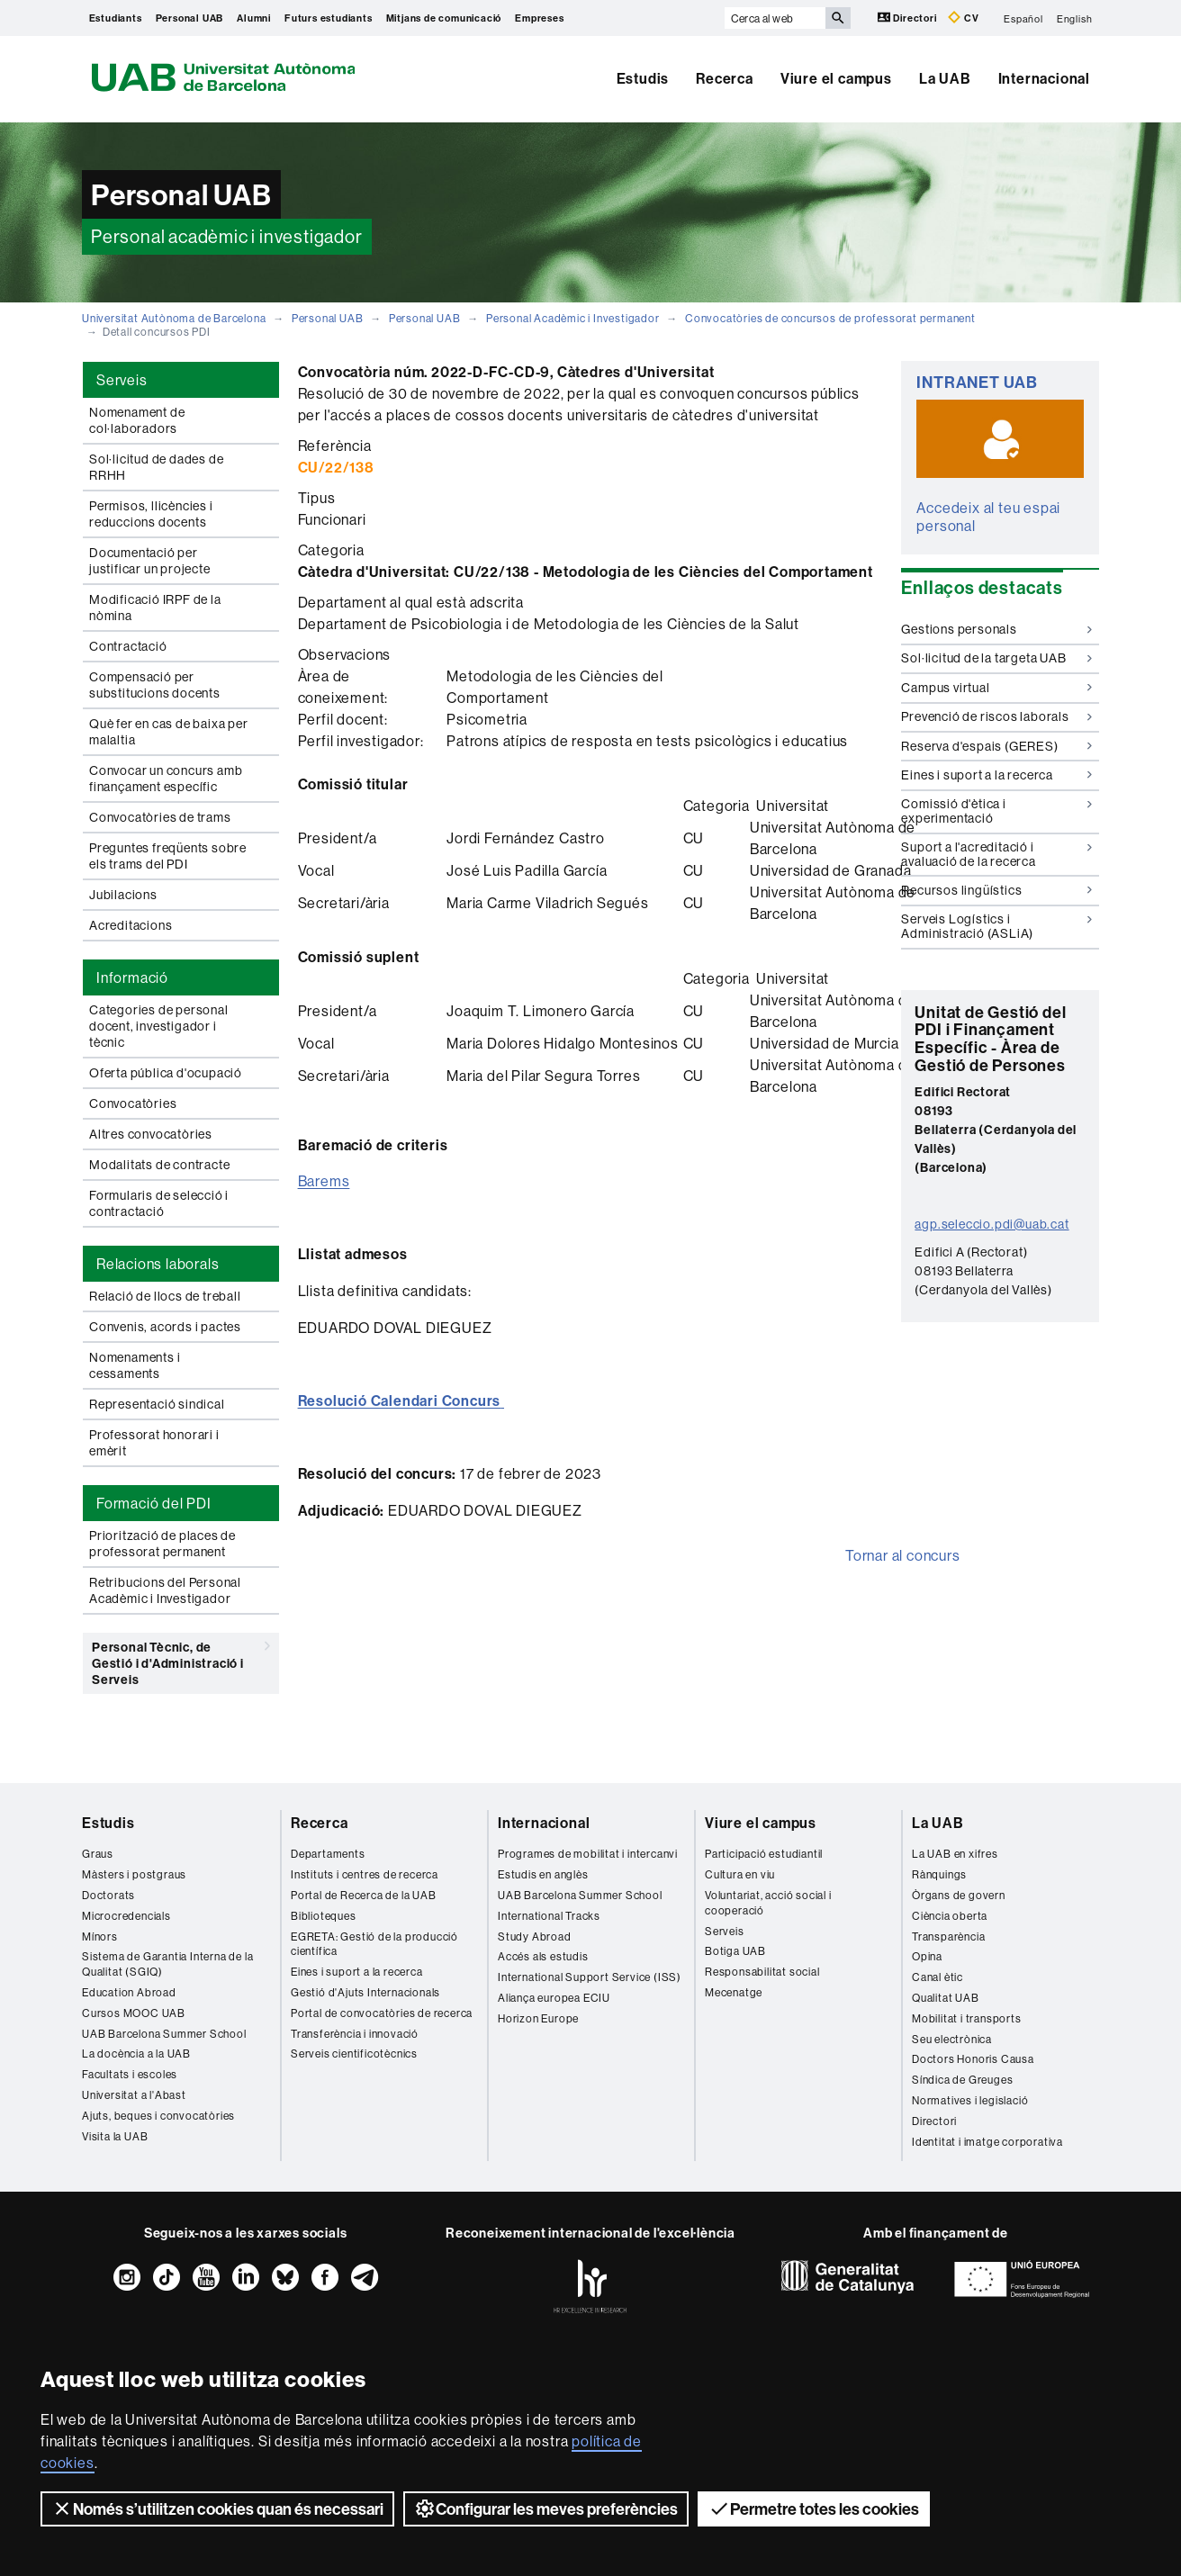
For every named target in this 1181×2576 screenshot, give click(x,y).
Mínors (100, 1936)
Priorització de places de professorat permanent (162, 1543)
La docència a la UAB (136, 2053)
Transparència (948, 1936)
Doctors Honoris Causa (973, 2059)
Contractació (128, 646)
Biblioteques (323, 1916)
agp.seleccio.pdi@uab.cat (991, 1224)
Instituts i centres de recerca (364, 1874)
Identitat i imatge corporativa (987, 2141)
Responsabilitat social (762, 1971)
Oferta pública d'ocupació (165, 1073)
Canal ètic (937, 1977)
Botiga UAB (735, 1951)
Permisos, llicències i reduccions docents (151, 514)
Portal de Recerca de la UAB (364, 1895)
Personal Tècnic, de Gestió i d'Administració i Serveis (181, 1660)
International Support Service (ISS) (589, 1977)
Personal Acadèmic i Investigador (573, 318)
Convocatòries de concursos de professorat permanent (830, 318)
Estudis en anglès (543, 1874)
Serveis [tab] (122, 380)
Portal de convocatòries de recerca (382, 2013)
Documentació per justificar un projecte (150, 561)
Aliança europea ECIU (554, 1997)
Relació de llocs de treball (165, 1296)
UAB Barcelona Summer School (164, 2033)
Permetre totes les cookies (813, 2508)
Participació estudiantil (764, 1853)
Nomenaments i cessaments (134, 1365)
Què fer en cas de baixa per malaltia (168, 732)
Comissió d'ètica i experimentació (996, 810)
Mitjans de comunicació (444, 18)
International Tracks (549, 1916)
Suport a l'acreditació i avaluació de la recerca (996, 854)
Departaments (328, 1853)
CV (963, 17)
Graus (97, 1853)
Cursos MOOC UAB (133, 2013)
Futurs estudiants (328, 18)
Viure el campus (836, 78)
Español (1023, 18)
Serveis (724, 1931)
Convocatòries (132, 1103)
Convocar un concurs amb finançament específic (165, 778)
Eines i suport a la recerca (996, 775)
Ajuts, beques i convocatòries (158, 2115)
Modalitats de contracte (159, 1165)
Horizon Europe (538, 2018)
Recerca (724, 78)
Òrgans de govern (958, 1895)
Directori (909, 17)
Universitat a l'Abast (134, 2095)
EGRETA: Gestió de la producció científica (374, 1944)
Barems (324, 1181)
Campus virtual (996, 688)
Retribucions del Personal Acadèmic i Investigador (165, 1590)
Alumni (254, 18)
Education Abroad (129, 1992)
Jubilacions (123, 895)
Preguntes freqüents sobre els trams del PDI (168, 856)
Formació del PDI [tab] (154, 1503)
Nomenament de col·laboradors (137, 420)
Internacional (1044, 78)
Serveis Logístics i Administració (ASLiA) (996, 926)
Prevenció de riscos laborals (996, 716)
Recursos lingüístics (996, 890)
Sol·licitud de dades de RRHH (156, 467)
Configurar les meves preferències (546, 2508)
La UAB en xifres (955, 1853)
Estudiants (115, 18)
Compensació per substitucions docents (155, 685)
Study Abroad (535, 1936)
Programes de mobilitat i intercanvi (588, 1853)
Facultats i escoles (129, 2074)
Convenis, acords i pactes (165, 1327)
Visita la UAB (115, 2136)
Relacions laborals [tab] (157, 1264)
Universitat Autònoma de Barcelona (174, 318)
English (1075, 18)
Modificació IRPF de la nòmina (155, 607)
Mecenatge (733, 1992)
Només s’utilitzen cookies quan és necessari (217, 2508)
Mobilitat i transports (967, 2018)
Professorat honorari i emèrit (154, 1443)
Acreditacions (130, 925)
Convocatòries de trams (160, 817)
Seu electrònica (952, 2039)
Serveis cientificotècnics (354, 2053)
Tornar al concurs (902, 1555)
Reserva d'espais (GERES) (996, 746)
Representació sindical (157, 1404)
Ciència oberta (949, 1916)
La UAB (945, 78)
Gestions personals (996, 629)
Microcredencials (126, 1916)
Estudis (643, 78)
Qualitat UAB (945, 1997)
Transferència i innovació (355, 2033)
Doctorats (108, 1895)
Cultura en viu (740, 1874)
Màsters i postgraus (134, 1874)
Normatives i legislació (970, 2100)
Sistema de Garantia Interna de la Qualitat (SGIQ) (167, 1964)
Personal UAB (190, 18)
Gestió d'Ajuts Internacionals (365, 1992)
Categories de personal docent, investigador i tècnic (159, 1026)
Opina (927, 1956)
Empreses (539, 18)
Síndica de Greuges (962, 2079)
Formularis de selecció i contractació (159, 1203)
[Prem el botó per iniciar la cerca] (838, 18)
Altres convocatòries (150, 1134)
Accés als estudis (543, 1956)
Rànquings (939, 1874)
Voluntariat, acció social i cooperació (768, 1902)
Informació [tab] (132, 977)
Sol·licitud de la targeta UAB (996, 658)
